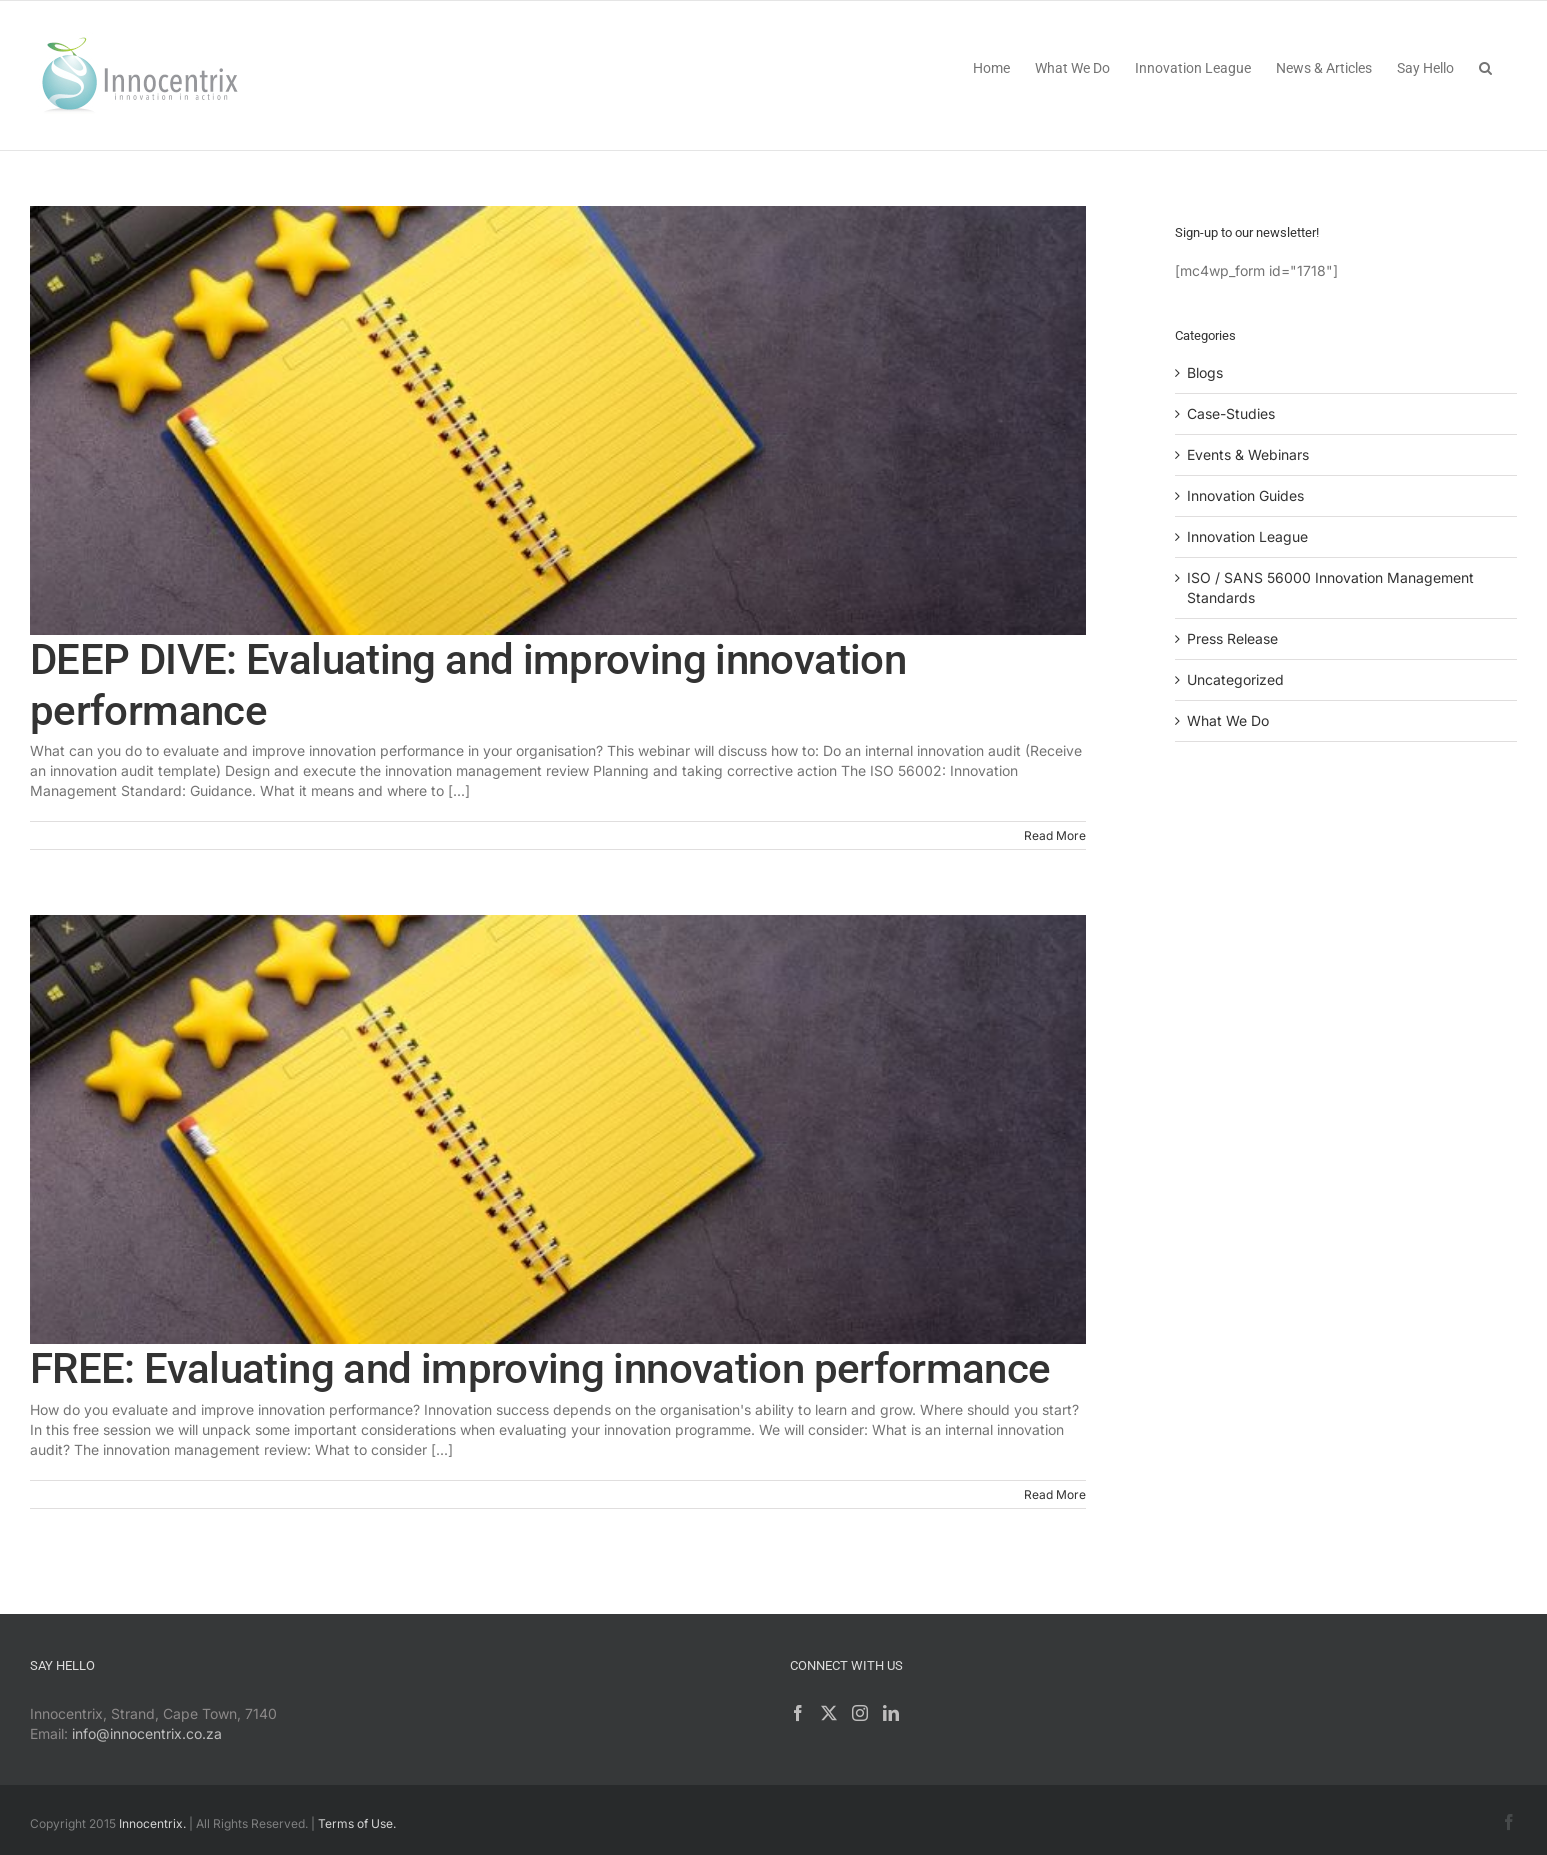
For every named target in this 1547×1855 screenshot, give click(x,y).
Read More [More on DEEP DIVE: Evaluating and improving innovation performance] (1055, 835)
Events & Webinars (1248, 454)
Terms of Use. (357, 1823)
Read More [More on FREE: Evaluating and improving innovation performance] (1055, 1494)
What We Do (1228, 720)
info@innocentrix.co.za (147, 1733)
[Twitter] (829, 1713)
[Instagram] (860, 1713)
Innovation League (1247, 536)
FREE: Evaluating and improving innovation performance (540, 1368)
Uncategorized (1235, 679)
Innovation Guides (1245, 495)
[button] (1485, 66)
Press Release (1232, 638)
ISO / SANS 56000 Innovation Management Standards (1330, 587)
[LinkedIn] (891, 1713)
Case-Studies (1231, 413)
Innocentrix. (152, 1823)
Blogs (1205, 372)
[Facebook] (798, 1713)
